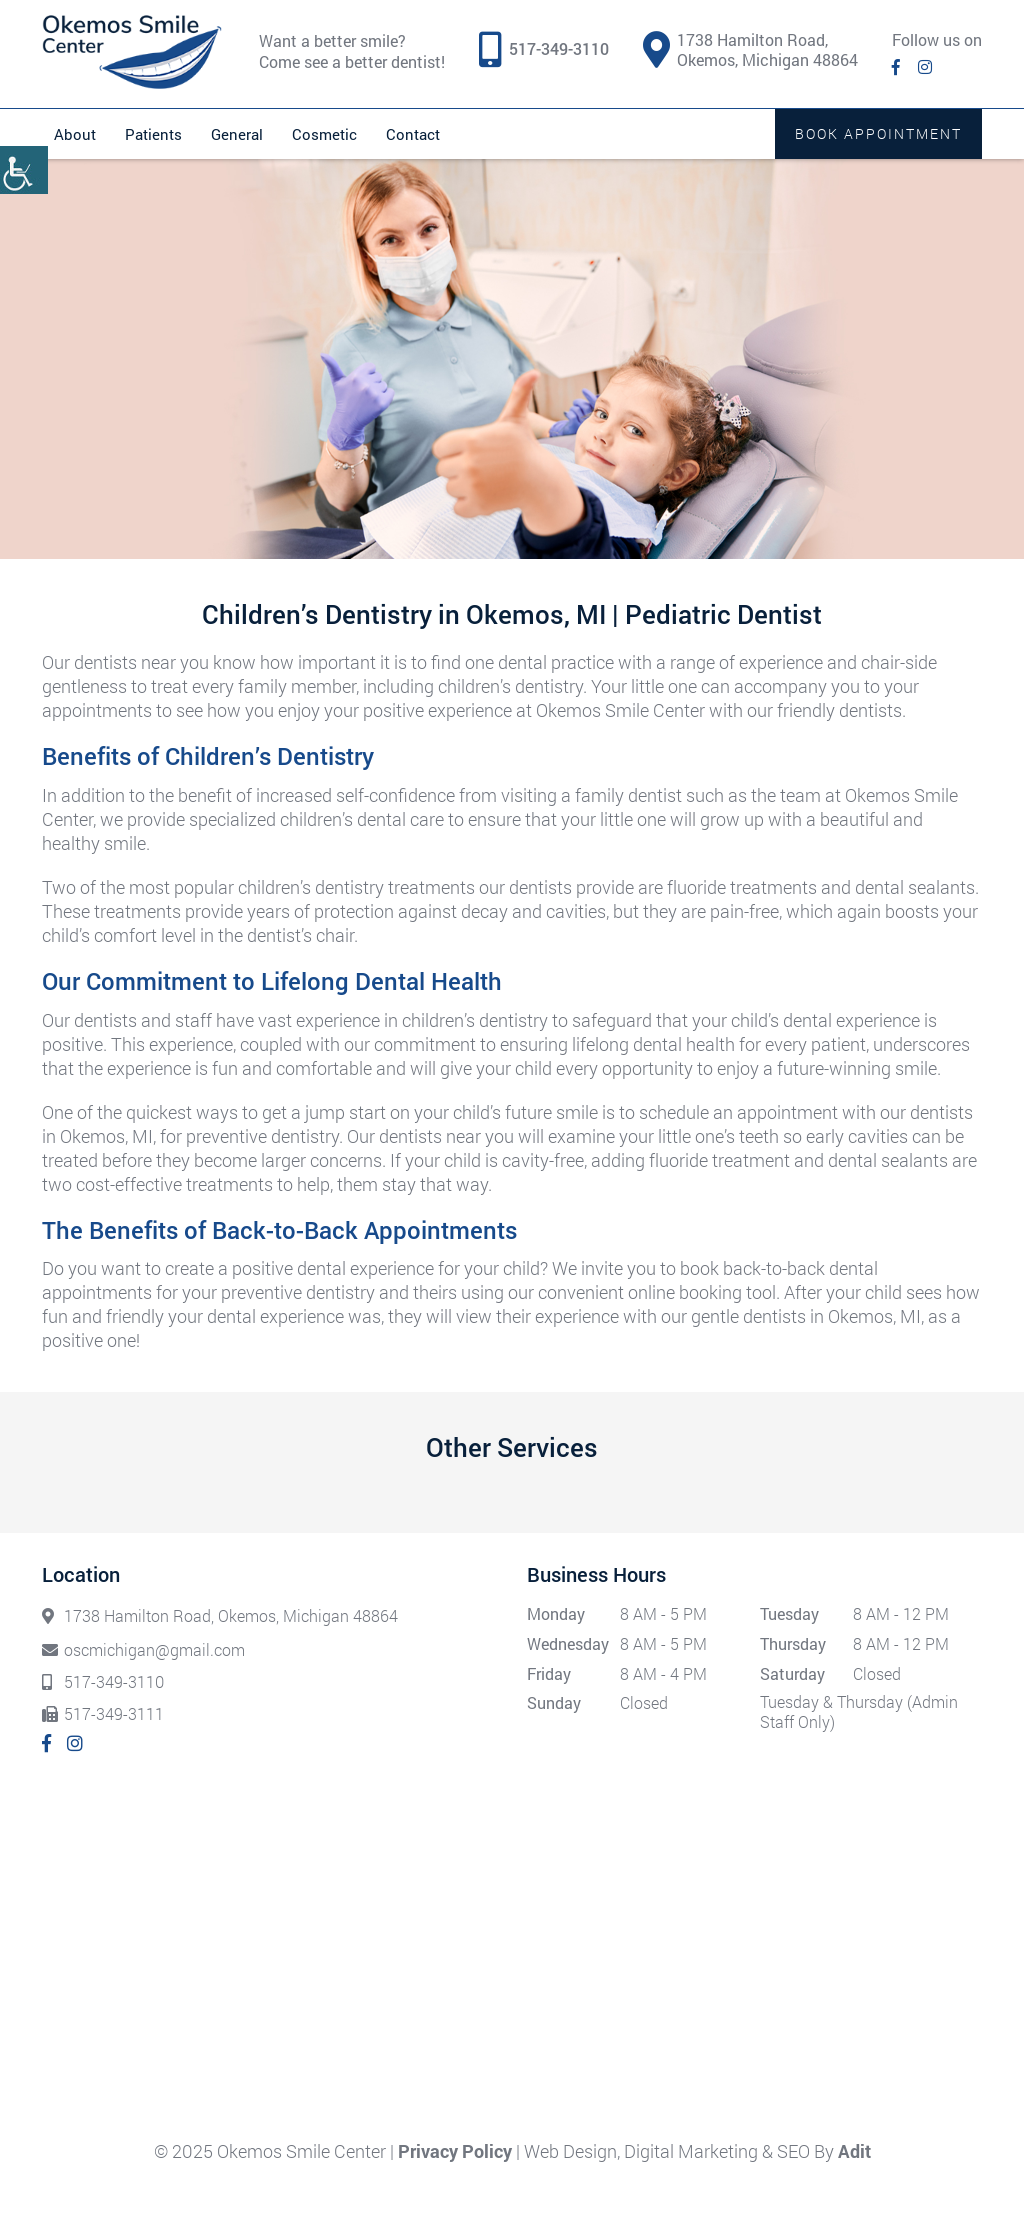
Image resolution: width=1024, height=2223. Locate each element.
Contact (413, 134)
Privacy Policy (455, 2151)
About (75, 134)
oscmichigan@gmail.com (143, 1649)
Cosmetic (324, 134)
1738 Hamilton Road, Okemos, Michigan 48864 (750, 50)
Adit (854, 2151)
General (237, 134)
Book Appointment (878, 133)
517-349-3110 (559, 49)
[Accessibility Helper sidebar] (24, 170)
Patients (153, 134)
